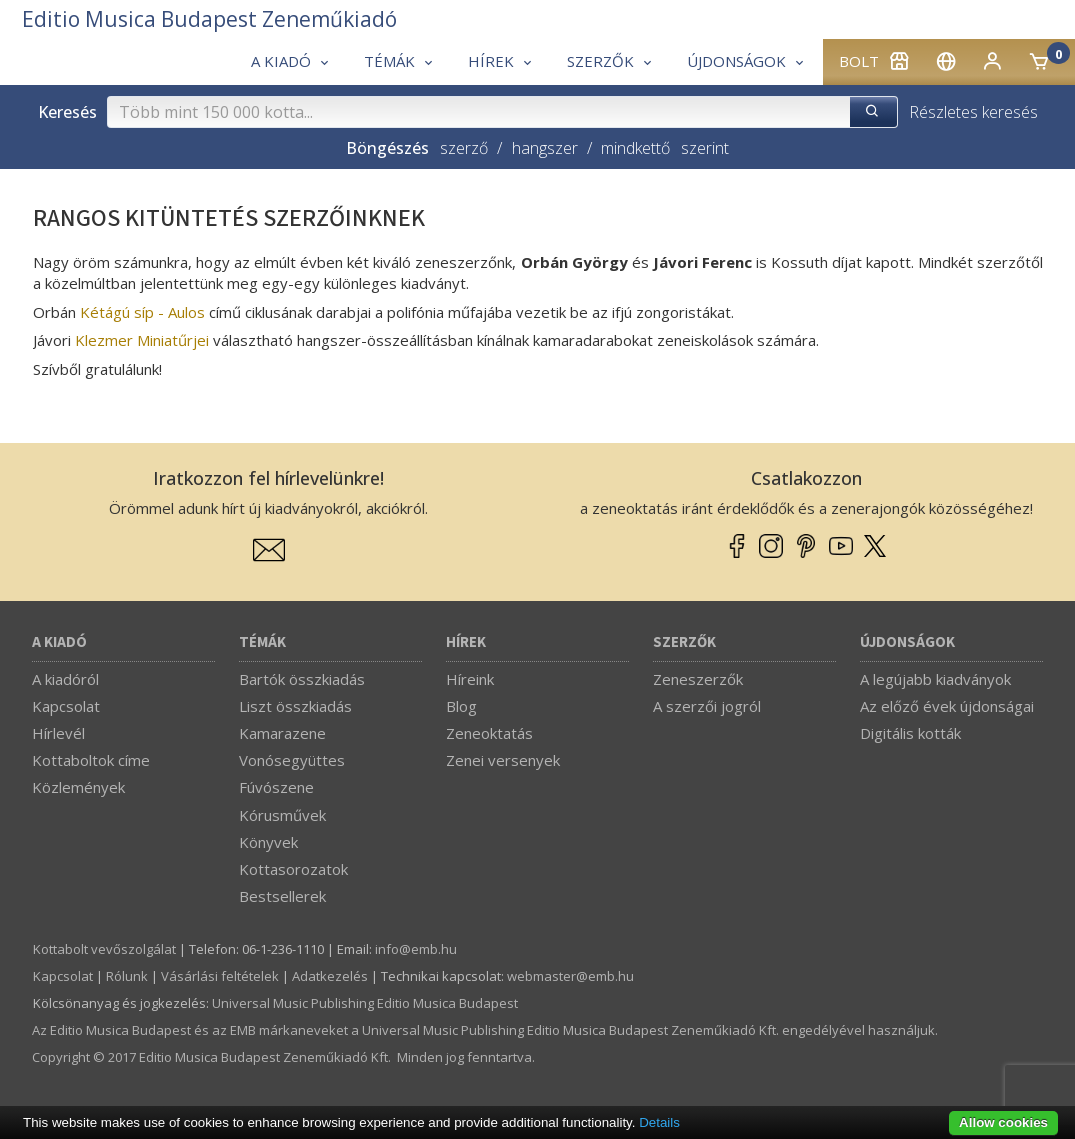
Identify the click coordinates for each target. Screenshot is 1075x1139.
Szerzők (684, 642)
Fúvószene (276, 787)
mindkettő (635, 148)
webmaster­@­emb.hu (570, 976)
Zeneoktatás (489, 733)
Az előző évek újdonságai (947, 706)
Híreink (470, 679)
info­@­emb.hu (416, 949)
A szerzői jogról (707, 706)
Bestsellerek (282, 896)
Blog (461, 706)
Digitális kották (910, 733)
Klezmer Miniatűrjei (144, 340)
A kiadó (59, 642)
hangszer (545, 148)
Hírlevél (58, 733)
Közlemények (78, 787)
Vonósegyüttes (292, 760)
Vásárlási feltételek (220, 976)
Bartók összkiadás (302, 679)
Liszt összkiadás (295, 706)
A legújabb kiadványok (935, 679)
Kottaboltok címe (91, 760)
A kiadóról (65, 679)
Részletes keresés (973, 112)
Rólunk (127, 976)
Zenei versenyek (503, 760)
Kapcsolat (66, 706)
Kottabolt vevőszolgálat (104, 949)
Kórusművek (282, 815)
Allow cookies (1003, 1122)
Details (659, 1122)
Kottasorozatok (293, 869)
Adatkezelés (330, 976)
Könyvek (268, 842)
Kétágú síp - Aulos (142, 312)
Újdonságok (907, 642)
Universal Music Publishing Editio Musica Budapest (365, 1003)
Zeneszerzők (698, 679)
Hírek (466, 642)
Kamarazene (282, 733)
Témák (262, 642)
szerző (464, 148)
